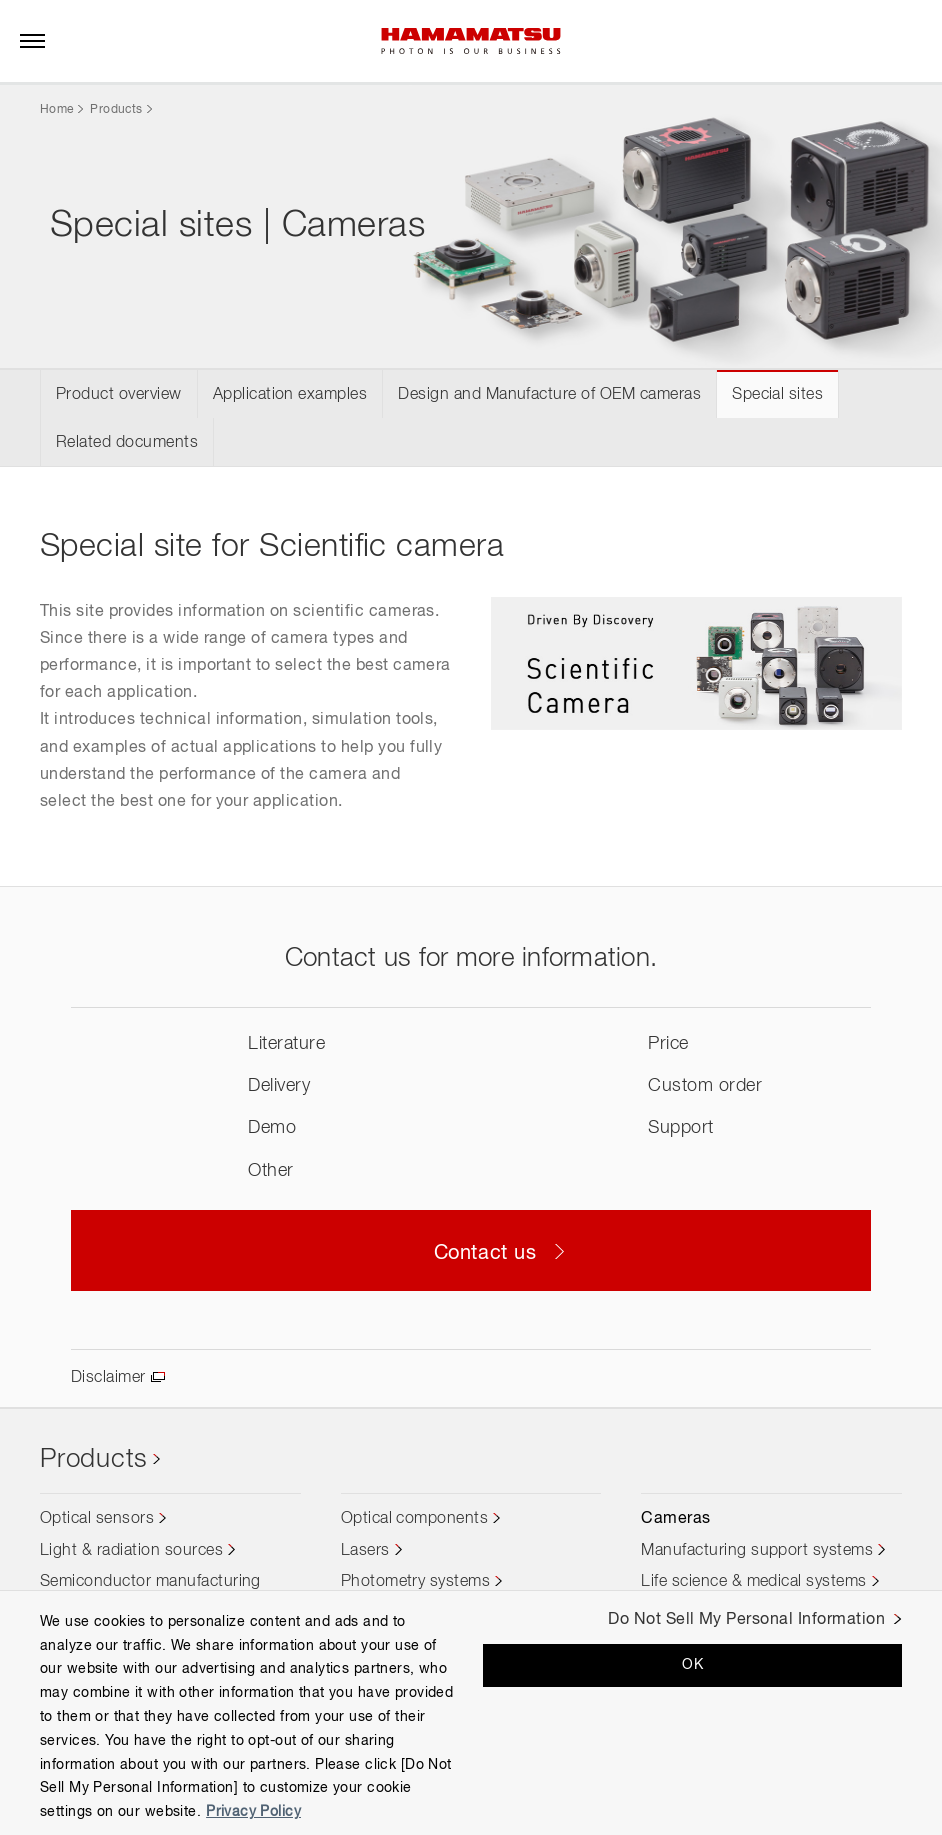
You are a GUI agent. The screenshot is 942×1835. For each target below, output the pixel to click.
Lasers (365, 1551)
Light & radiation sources (131, 1551)
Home (56, 110)
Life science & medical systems (753, 1582)
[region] (471, 1712)
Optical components (415, 1519)
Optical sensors (97, 1519)
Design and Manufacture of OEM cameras (549, 395)
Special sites (777, 395)
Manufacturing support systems (757, 1551)
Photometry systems (416, 1582)
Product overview (119, 395)
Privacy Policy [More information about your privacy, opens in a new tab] (253, 1812)
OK (692, 1665)
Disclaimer (108, 1378)
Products (116, 110)
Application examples (290, 395)
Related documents (127, 443)
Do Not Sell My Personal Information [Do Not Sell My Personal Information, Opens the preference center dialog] (746, 1620)
